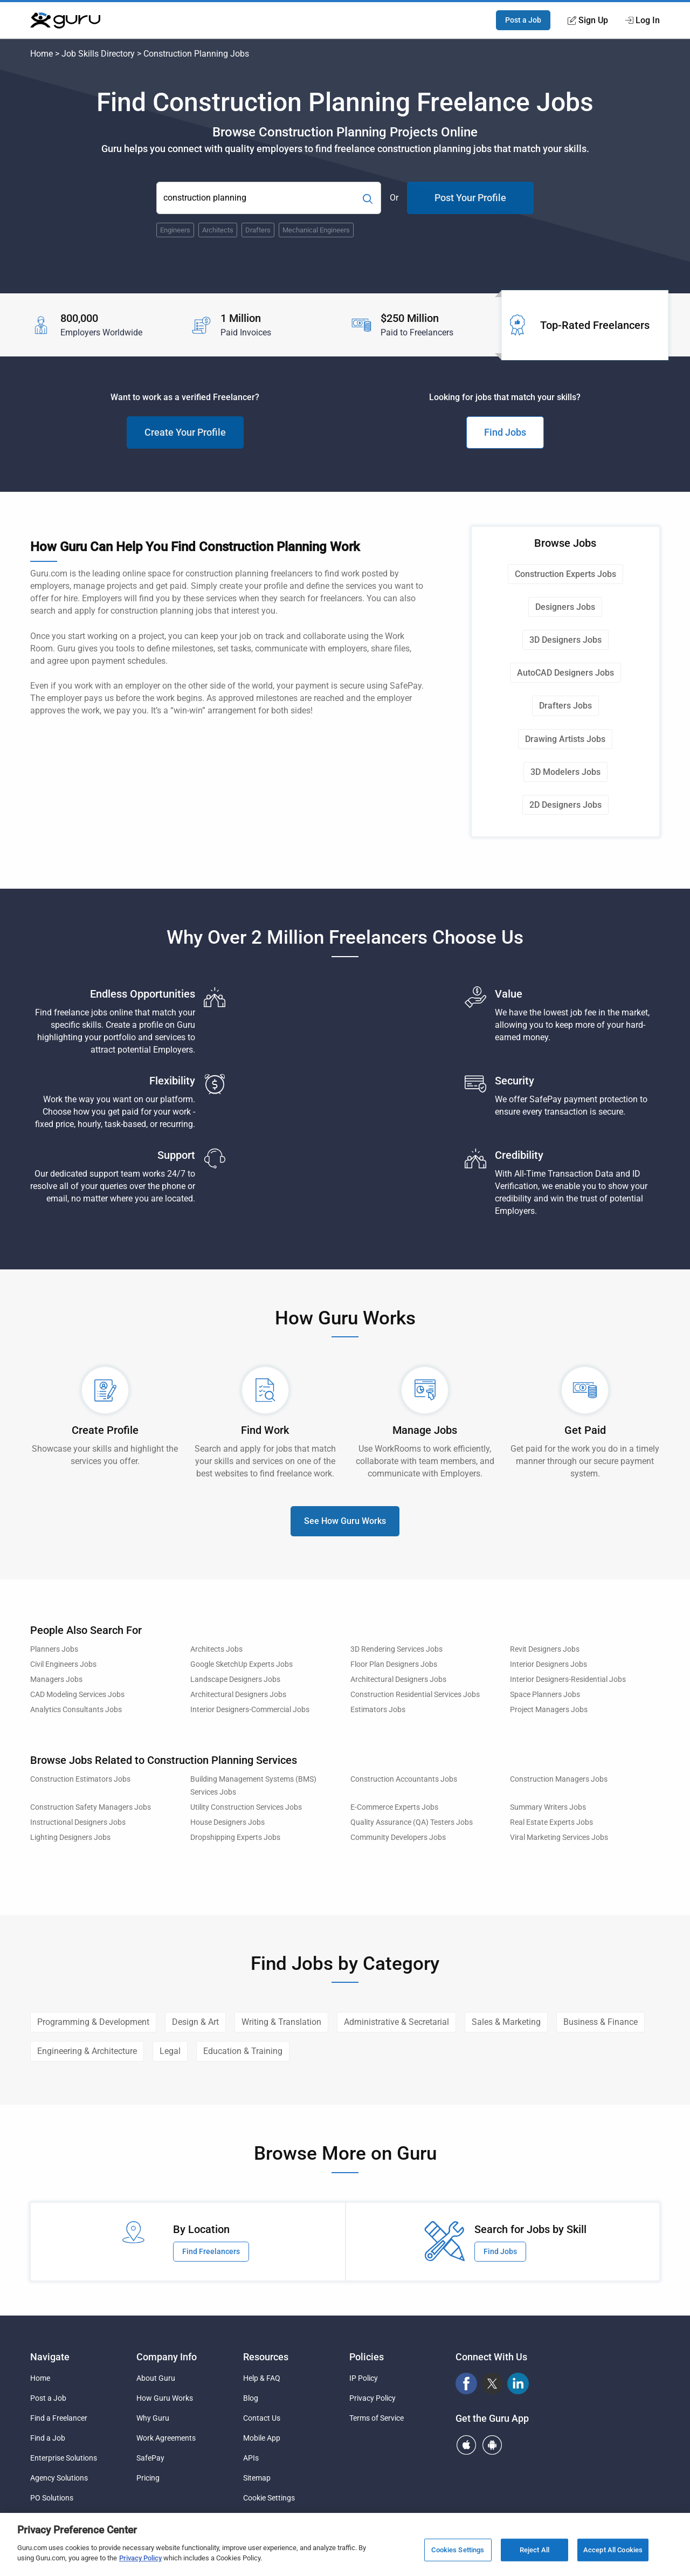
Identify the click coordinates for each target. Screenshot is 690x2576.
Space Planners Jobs (545, 1694)
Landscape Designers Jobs (235, 1679)
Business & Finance (600, 2022)
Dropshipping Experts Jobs (235, 1837)
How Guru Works (164, 2398)
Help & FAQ (261, 2378)
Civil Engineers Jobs (63, 1664)
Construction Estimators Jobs (80, 1779)
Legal (170, 2051)
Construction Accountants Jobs (403, 1779)
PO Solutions (51, 2497)
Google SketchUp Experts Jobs (241, 1664)
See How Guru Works (345, 1521)
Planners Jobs (54, 1649)
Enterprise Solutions (63, 2458)
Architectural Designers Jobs (398, 1679)
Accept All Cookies (613, 2554)
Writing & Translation (281, 2022)
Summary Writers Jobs (548, 1807)
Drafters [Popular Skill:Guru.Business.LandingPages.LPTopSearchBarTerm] (258, 230)
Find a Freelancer (58, 2418)
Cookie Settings (269, 2497)
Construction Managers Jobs (559, 1779)
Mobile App (261, 2438)
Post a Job (523, 20)
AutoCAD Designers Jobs (565, 673)
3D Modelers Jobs (565, 772)
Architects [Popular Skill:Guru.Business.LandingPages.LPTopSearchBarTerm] (217, 230)
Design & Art (195, 2022)
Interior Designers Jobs (548, 1664)
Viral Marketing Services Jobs (559, 1837)
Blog (250, 2398)
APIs (251, 2458)
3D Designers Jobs (565, 640)
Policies (366, 2356)
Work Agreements (166, 2438)
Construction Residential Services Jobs (415, 1694)
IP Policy (363, 2378)
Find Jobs (505, 432)
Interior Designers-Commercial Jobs (249, 1709)
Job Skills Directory (98, 54)
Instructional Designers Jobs (78, 1822)
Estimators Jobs (377, 1709)
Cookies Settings (457, 2554)
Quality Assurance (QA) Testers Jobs (411, 1822)
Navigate (50, 2356)
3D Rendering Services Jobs (396, 1649)
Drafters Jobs (565, 705)
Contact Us (261, 2418)
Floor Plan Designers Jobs (393, 1664)
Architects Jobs (216, 1649)
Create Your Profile (185, 432)
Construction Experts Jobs (565, 574)
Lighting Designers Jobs (70, 1837)
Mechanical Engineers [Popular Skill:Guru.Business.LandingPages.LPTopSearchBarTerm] (316, 230)
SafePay (150, 2458)
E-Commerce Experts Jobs (394, 1807)
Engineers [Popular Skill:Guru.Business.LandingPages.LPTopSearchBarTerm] (175, 230)
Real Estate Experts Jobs (551, 1822)
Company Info (166, 2356)
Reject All (534, 2554)
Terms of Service (376, 2418)
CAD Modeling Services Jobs (77, 1694)
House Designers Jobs (227, 1822)
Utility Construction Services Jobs (246, 1807)
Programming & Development (93, 2022)
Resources (265, 2356)
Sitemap (257, 2478)
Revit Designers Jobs (544, 1649)
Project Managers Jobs (549, 1709)
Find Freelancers (211, 2251)
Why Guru (152, 2418)
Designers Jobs (565, 607)
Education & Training (242, 2051)
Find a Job (47, 2438)
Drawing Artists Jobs (565, 739)
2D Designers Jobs (565, 805)
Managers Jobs (56, 1679)
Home (41, 54)
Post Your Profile (470, 197)
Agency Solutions (59, 2478)
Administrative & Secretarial (396, 2022)
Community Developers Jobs (398, 1837)
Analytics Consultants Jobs (76, 1709)
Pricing (148, 2478)
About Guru (155, 2378)
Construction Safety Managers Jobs (90, 1807)
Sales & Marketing (506, 2022)
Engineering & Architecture (87, 2051)
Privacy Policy (372, 2398)
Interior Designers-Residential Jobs (568, 1679)
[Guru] (65, 20)
